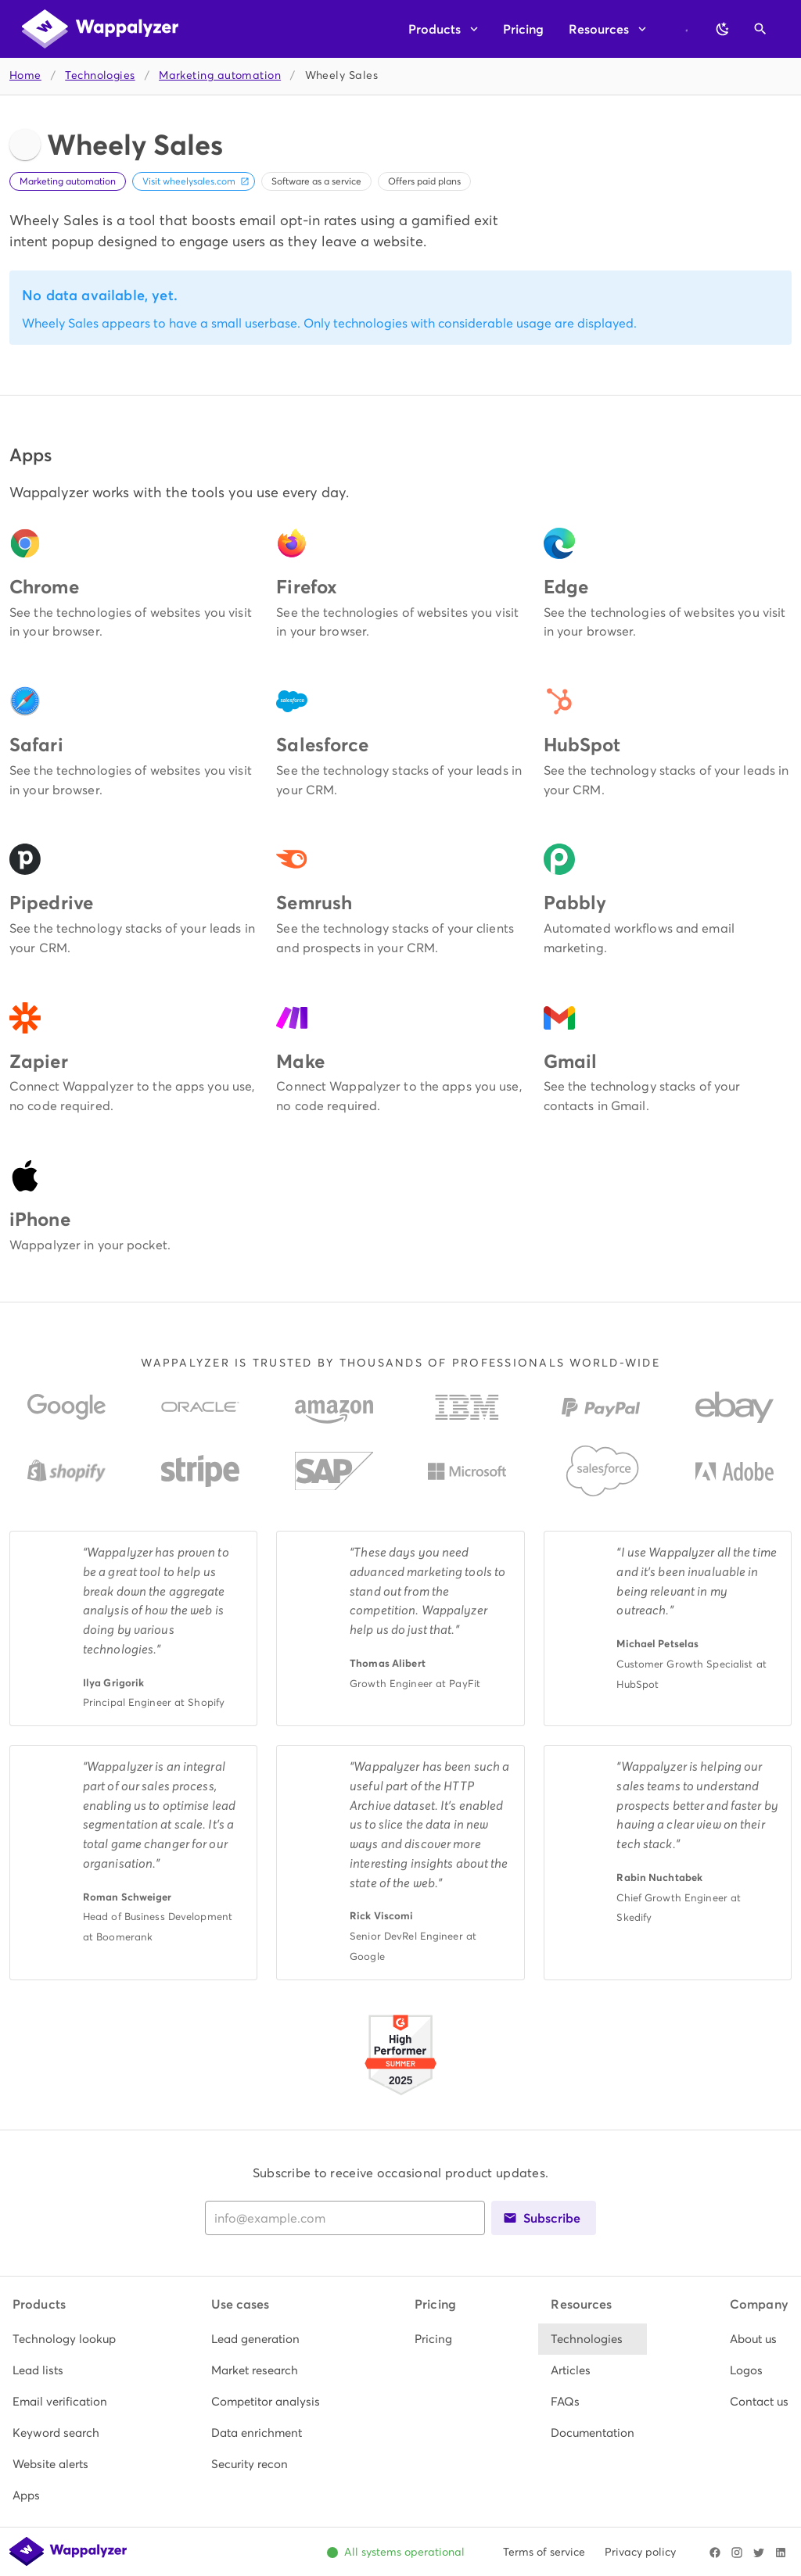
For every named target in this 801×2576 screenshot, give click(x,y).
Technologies (100, 75)
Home (25, 75)
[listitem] (64, 2339)
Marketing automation (220, 75)
